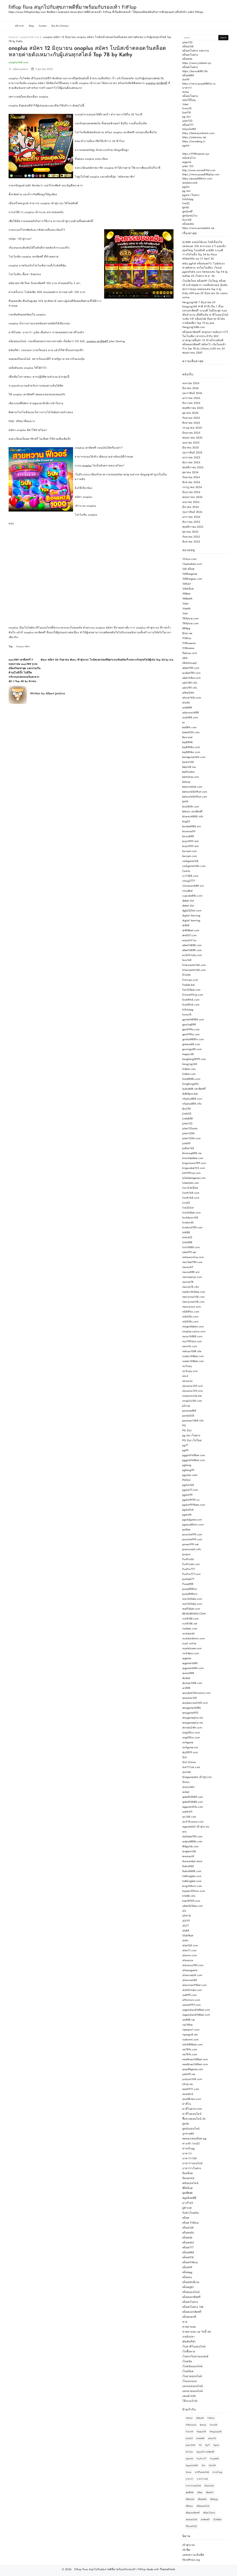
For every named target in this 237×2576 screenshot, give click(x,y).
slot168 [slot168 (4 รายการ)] (212, 2465)
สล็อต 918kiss (190, 2223)
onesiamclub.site (192, 1396)
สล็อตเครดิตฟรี (191, 2297)
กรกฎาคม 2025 (192, 428)
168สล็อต (188, 589)
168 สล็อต (188, 569)
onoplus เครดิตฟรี (156, 83)
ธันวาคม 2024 (191, 462)
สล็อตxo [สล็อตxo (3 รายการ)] (189, 2506)
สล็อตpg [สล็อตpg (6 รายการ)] (214, 2499)
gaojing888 (189, 1024)
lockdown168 (190, 1217)
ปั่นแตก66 (188, 2178)
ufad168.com (190, 1945)
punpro (186, 1554)
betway (186, 782)
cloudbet (187, 891)
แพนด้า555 (189, 2396)
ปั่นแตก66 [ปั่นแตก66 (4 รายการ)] (209, 2485)
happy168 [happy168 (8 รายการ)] (201, 2431)
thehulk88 (188, 1866)
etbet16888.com (192, 945)
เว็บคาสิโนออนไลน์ (194, 2346)
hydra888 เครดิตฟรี (194, 1089)
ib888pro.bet (190, 1094)
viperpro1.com (190, 2029)
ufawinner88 (189, 1980)
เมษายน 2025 (190, 442)
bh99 (185, 801)
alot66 (186, 702)
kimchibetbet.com (192, 1158)
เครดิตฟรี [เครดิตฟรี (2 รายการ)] (205, 2519)
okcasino (187, 1381)
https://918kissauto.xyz (195, 154)
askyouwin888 (190, 712)
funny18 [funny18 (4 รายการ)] (189, 2431)
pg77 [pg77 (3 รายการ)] (207, 2445)
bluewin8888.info (192, 816)
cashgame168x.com (194, 866)
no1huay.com (190, 1371)
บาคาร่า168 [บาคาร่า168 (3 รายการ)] (202, 2478)
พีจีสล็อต (187, 2188)
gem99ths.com (191, 1029)
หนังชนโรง (189, 158)
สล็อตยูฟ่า (188, 2287)
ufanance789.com (192, 1965)
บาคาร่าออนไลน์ (192, 2163)
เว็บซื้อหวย (188, 2351)
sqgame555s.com (192, 1807)
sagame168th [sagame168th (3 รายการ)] (192, 2465)
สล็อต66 (187, 59)
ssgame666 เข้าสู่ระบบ (195, 1826)
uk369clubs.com (192, 1990)
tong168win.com (192, 1886)
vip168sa (187, 2025)
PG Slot (187, 1430)
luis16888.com (191, 1247)
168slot (186, 584)
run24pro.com (190, 1653)
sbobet (186, 1678)
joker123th (188, 1133)
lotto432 (187, 1237)
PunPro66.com (191, 1564)
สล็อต (185, 2218)
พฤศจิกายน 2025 (192, 408)
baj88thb (187, 742)
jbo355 (186, 1108)
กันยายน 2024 (191, 477)
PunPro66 (188, 1559)
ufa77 (185, 1926)
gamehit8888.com (193, 1019)
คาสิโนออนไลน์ (191, 2114)
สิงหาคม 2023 (191, 542)
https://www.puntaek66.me (198, 228)
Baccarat (187, 737)
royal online (189, 1643)
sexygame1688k (191, 1708)
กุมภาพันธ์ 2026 (192, 393)
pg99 (185, 1450)
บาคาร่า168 (189, 2158)
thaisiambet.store (192, 1861)
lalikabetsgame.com (194, 1178)
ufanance (187, 1960)
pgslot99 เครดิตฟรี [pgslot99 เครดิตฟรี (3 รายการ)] (205, 2451)
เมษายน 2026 (190, 383)
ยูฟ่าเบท (187, 2208)
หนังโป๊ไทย (189, 100)
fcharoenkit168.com (194, 965)
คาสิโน (186, 2104)
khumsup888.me (192, 1153)
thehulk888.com (191, 1871)
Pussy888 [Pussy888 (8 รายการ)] (214, 2458)
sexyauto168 (189, 1698)
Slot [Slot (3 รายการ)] (203, 2465)
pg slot (186, 117)
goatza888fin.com (193, 1039)
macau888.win (191, 1272)
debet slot (188, 901)
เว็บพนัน (187, 2361)
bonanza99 (189, 831)
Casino (186, 871)
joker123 (187, 42)
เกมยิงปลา (188, 2336)
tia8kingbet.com (191, 1876)
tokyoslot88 (189, 129)
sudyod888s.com (192, 1841)
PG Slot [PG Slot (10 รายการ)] (189, 2451)
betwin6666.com (192, 787)
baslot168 (188, 762)
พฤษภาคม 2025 (192, 438)
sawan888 (188, 1673)
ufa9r (185, 1940)
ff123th (186, 975)
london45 (188, 1222)
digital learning (191, 915)
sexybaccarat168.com (195, 1703)
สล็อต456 (188, 224)
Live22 (186, 1203)
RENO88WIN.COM (194, 1614)
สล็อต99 (187, 2267)
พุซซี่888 (187, 2193)
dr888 (186, 925)
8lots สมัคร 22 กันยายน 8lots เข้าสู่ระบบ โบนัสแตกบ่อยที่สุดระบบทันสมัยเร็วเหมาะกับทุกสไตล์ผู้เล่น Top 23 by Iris (107, 660)
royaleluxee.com (192, 1648)
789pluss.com (190, 618)
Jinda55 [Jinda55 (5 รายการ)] (189, 2438)
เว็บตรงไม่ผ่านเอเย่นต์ (195, 2356)
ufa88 (185, 1930)
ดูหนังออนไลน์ (191, 2129)
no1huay (187, 1366)
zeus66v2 (187, 2094)
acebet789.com (191, 673)
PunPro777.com (191, 1574)
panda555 (188, 1415)
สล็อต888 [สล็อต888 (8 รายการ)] (202, 2499)
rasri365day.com (192, 1599)
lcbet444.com (190, 1183)
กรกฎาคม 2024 (192, 487)
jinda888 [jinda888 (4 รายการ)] (200, 2438)
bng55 (186, 821)
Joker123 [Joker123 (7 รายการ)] (212, 2438)
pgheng (186, 1465)
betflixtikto (188, 772)
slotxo (185, 92)
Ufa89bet (187, 1935)
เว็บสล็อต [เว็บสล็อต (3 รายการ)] (217, 2519)
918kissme (188, 648)
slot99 (186, 79)
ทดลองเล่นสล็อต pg (194, 2138)
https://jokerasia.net (194, 137)
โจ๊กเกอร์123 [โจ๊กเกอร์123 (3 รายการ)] (191, 2526)
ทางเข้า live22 (191, 2143)
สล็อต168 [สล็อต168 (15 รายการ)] (190, 2499)
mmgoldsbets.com (193, 1326)
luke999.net (189, 1252)
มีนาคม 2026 (190, 388)
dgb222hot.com (191, 910)
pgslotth (187, 1515)
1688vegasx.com (192, 579)
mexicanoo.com (191, 1307)
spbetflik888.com (192, 1797)
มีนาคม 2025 (190, 447)
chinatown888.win (193, 886)
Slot (184, 1757)
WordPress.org (191, 2560)
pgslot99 (187, 1495)
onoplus (87, 465)
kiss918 (186, 112)
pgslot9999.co (191, 1500)
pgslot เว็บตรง (190, 195)
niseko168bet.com (193, 1356)
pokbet (186, 1529)
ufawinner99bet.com (194, 1985)
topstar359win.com (193, 1891)
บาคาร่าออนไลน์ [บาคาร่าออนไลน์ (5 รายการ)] (193, 2485)
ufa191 (186, 1921)
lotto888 (187, 1242)
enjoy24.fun (189, 940)
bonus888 (188, 836)
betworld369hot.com (194, 792)
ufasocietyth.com (192, 1975)
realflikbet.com (191, 1609)
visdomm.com (190, 2039)
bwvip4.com (189, 851)
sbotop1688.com (192, 1683)
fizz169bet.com (191, 990)
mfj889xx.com (190, 1312)
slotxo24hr (188, 1787)
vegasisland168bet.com (196, 2010)
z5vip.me (187, 2084)
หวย (184, 2322)
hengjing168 (189, 1064)
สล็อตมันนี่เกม (190, 2282)
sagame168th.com (193, 1668)
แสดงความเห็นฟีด (193, 2555)
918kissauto (189, 643)
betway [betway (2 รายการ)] (203, 2424)
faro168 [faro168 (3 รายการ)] (213, 2424)
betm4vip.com (190, 777)
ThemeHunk (167, 2569)
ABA (185, 658)
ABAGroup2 (189, 663)
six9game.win (190, 1747)
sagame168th (190, 1663)
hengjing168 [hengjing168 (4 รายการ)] (216, 2431)
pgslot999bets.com (193, 1505)
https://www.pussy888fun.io (199, 83)
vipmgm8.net (190, 2034)
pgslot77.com (190, 1490)
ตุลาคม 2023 (190, 532)
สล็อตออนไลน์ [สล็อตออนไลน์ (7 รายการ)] (203, 2506)
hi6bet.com (189, 1069)
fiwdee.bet (188, 985)
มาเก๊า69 (187, 2203)
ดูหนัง (185, 207)
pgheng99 (188, 1470)
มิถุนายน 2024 (191, 492)
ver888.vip (188, 2020)
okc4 (185, 1376)
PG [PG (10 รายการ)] (200, 2445)
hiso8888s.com (191, 1079)
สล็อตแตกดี (189, 2317)
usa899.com (189, 1995)
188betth (187, 598)
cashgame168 (190, 861)
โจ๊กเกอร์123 (189, 2401)
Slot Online (189, 1762)
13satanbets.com (192, 564)
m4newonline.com (193, 1257)
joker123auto (190, 1128)
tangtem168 (189, 1851)
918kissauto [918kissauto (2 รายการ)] (191, 2424)
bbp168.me (189, 767)
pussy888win (189, 1594)
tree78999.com (191, 1901)
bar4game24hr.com (193, 757)
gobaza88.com (191, 1044)
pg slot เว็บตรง (191, 1435)
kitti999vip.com (191, 1173)
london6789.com (192, 1227)
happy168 (188, 1054)
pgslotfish (188, 1510)
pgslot (186, 145)
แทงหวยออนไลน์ (192, 2391)
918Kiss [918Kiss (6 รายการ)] (211, 2418)
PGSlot (186, 1480)
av (183, 722)
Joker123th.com (191, 1138)
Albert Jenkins (20, 69)
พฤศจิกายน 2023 (192, 527)
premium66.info (191, 1549)
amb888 (187, 707)
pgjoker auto (189, 1475)
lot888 (186, 1232)
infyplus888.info (192, 1104)
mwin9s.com (189, 1346)
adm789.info (189, 683)
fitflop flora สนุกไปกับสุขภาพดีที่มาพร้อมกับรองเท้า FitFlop (72, 7)
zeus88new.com (191, 2099)
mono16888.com (192, 1336)
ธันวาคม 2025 (191, 403)
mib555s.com (190, 1316)
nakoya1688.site (191, 1351)
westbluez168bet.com (195, 2059)
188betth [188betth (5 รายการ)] (200, 2418)
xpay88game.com (192, 2069)
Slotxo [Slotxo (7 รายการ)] (189, 2472)
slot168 (186, 1772)
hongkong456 (190, 1084)
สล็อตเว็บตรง (190, 55)
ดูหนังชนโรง (190, 216)
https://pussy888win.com (197, 178)
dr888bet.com (190, 930)
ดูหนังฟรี (187, 211)
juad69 (186, 1143)
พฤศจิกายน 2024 (192, 467)
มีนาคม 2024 (190, 507)
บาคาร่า (187, 88)
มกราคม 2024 (191, 517)
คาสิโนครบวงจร (192, 2109)
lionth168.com (190, 1193)
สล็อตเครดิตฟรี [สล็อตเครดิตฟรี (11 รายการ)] (193, 2512)
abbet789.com (190, 668)
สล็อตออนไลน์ (191, 2292)
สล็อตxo (187, 2277)
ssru (184, 1831)
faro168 (187, 220)
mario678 (188, 1282)
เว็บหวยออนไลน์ (192, 2376)
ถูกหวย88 (188, 2133)
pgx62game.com (192, 1519)
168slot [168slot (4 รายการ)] (189, 2418)
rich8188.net (189, 1623)
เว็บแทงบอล (189, 2381)
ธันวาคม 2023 (191, 522)
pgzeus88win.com (193, 1524)
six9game (187, 1742)
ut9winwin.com (191, 2000)
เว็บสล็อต (188, 2371)
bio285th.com (190, 806)
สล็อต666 (188, 2242)
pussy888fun (189, 1589)
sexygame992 (190, 1713)
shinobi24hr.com (192, 1727)
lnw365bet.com (191, 1212)
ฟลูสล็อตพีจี (189, 2198)
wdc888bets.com (192, 2044)
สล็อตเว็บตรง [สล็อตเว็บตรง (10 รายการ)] (209, 2512)
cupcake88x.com (192, 896)
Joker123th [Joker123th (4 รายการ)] (190, 2445)
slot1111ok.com (191, 1767)
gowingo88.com (192, 1049)
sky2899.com (190, 1752)
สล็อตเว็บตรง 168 (192, 2307)
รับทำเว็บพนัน (190, 2213)
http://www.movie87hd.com (199, 170)
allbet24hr (188, 693)
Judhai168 (188, 1148)
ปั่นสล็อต (187, 2173)
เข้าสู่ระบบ (188, 2545)
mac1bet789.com (192, 1262)
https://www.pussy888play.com (200, 174)
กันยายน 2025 (191, 418)
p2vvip (186, 1406)
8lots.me (187, 633)
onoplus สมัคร (23, 646)
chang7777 (188, 881)
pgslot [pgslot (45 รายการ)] (216, 2445)
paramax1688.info (193, 1420)
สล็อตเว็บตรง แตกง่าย (195, 50)
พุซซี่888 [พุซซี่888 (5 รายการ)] (190, 2492)
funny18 (187, 108)
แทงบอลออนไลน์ (192, 2386)
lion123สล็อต (190, 1188)
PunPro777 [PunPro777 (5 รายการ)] (202, 2458)
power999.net (190, 1544)
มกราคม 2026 (191, 398)
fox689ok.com (190, 1000)
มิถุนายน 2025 (191, 433)
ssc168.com (189, 1817)
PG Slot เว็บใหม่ (192, 1440)
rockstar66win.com (193, 1638)
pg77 (185, 1445)
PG (184, 1425)
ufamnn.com (189, 1955)
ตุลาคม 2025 (190, 413)
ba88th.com (189, 727)
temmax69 (188, 1856)
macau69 (187, 1267)
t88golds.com (190, 1846)
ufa (184, 1911)
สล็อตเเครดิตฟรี (191, 2312)
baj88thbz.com (191, 747)
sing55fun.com (191, 1732)
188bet (186, 594)
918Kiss (186, 638)
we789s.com (189, 2049)
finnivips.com (190, 980)
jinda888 (187, 1118)
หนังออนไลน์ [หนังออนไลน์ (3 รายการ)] (191, 2519)
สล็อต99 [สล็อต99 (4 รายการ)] (210, 2492)
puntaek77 (188, 1579)
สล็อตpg (187, 2272)
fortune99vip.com (192, 995)
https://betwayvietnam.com (198, 133)
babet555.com (191, 732)
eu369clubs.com (192, 955)
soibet (185, 1792)
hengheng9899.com (194, 1059)
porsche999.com (192, 1534)
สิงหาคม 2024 (191, 482)
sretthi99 (187, 1812)
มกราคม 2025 (191, 457)
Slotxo (186, 1782)
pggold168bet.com (193, 1455)
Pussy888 (187, 1584)
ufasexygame (189, 1970)
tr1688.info (189, 1896)
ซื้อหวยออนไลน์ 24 (193, 2119)
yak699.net (188, 2074)
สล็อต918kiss (190, 2262)
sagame (186, 162)
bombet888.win (191, 826)
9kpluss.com (189, 653)
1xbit (185, 613)
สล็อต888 (188, 75)
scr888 (186, 1688)
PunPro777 (188, 1569)
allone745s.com (191, 697)
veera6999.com (191, 2005)
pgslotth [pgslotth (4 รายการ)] (189, 2458)
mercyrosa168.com (193, 1297)
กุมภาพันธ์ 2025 (192, 452)
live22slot (188, 1208)
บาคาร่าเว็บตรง (191, 2168)
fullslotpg (187, 199)
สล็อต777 (188, 125)
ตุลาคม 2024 (190, 472)
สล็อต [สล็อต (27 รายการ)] (199, 2492)
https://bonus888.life (195, 71)
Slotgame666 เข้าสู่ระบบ (197, 1777)
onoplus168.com (18, 62)
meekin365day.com (193, 1292)
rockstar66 (188, 1633)
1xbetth (186, 608)
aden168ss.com (191, 678)
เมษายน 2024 (190, 502)
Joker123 (187, 1123)
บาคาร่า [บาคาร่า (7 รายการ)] (189, 2478)
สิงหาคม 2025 (191, 423)
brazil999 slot (190, 841)
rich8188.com (190, 1619)
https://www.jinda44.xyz (196, 63)
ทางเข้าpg (188, 2148)
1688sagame (189, 574)
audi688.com (190, 717)
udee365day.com (192, 1906)
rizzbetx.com (189, 1628)
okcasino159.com (192, 1386)
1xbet (185, 104)
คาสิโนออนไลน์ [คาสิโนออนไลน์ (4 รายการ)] (202, 2472)
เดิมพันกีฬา (189, 2341)
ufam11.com (189, 1950)
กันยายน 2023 (191, 537)
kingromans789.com (194, 1163)
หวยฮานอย (189, 2327)
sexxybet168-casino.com (196, 1693)
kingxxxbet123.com (193, 1168)
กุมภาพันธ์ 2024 (192, 512)
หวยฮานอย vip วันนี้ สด (196, 2332)
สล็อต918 (188, 2257)
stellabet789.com (192, 1836)
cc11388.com (190, 876)
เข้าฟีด (186, 2550)
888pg (186, 628)
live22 (186, 203)
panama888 (189, 1411)
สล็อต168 (188, 46)
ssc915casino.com (193, 1822)
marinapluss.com (192, 1277)
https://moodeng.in (193, 141)
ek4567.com (189, 935)
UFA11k (186, 1916)
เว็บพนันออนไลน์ (192, 2366)
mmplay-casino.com (193, 1331)
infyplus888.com (192, 1099)
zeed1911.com (190, 2089)
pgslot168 (188, 1485)
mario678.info (190, 1287)
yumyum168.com (192, 2079)
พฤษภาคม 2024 (192, 497)
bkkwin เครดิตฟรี (192, 811)
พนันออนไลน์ (190, 2183)
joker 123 (188, 166)
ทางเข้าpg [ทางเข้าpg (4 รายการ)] (217, 2472)
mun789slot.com (192, 1341)
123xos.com (189, 559)
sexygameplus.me (192, 1718)
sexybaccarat (189, 183)
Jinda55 (186, 1113)
